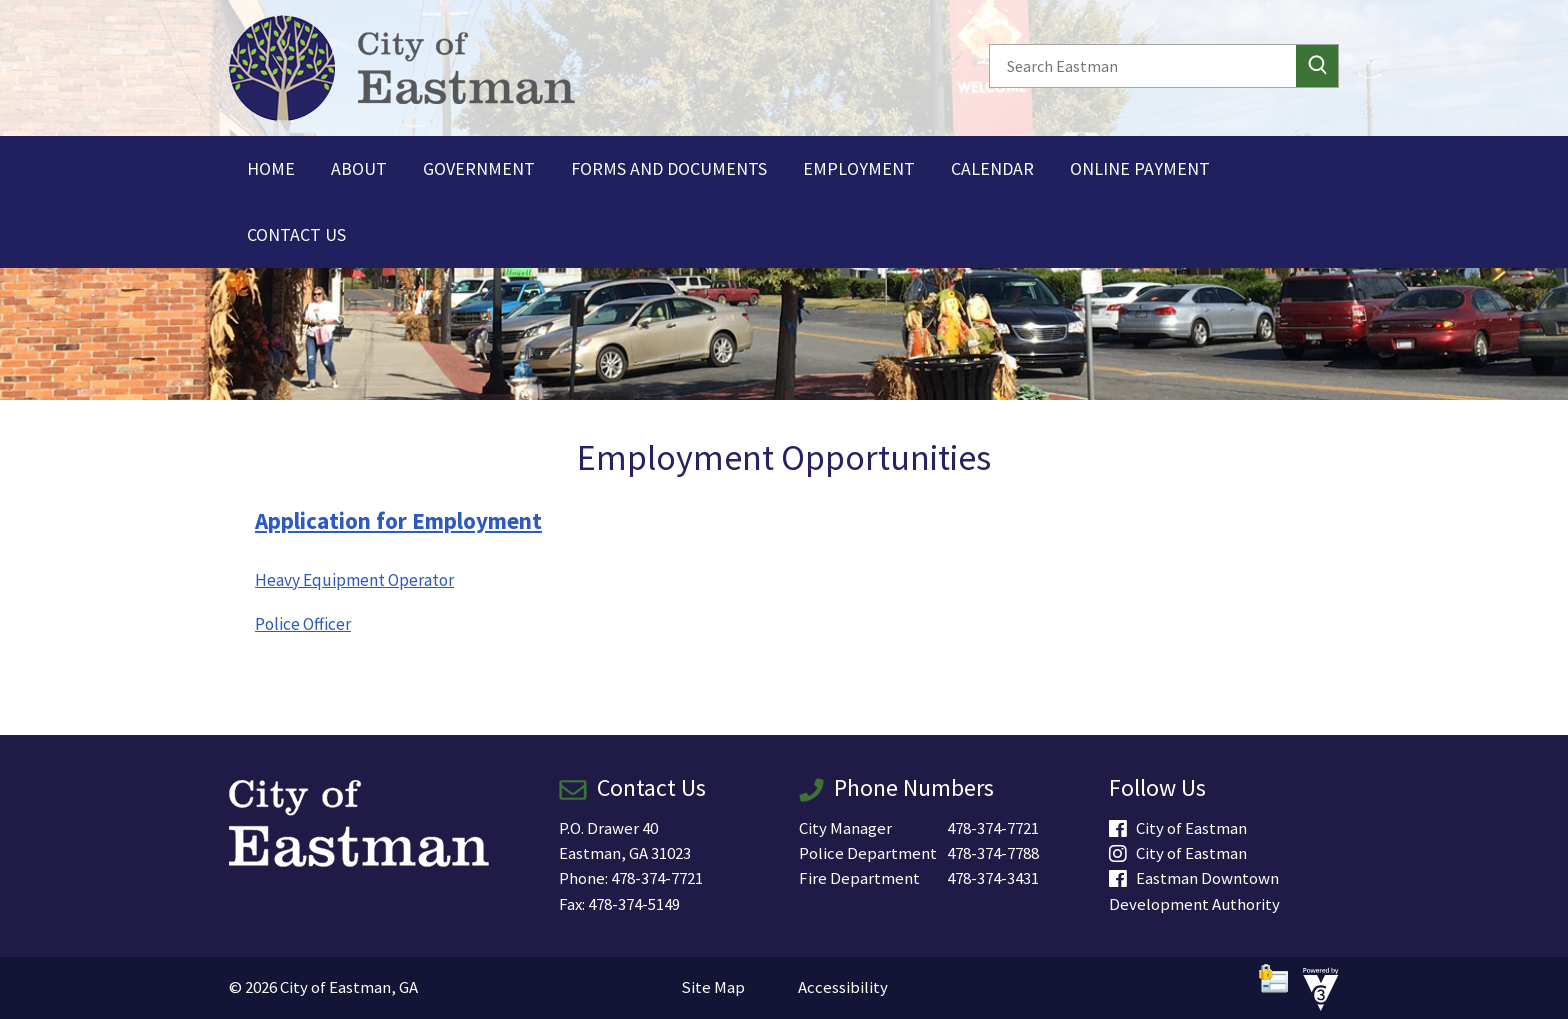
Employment (859, 168)
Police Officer (303, 624)
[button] (1317, 66)
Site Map (713, 987)
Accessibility (843, 987)
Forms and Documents (669, 168)
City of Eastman (1178, 828)
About (359, 168)
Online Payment (1140, 168)
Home (271, 168)
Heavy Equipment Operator (354, 580)
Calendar (992, 168)
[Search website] (1137, 66)
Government (479, 168)
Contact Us (296, 234)
